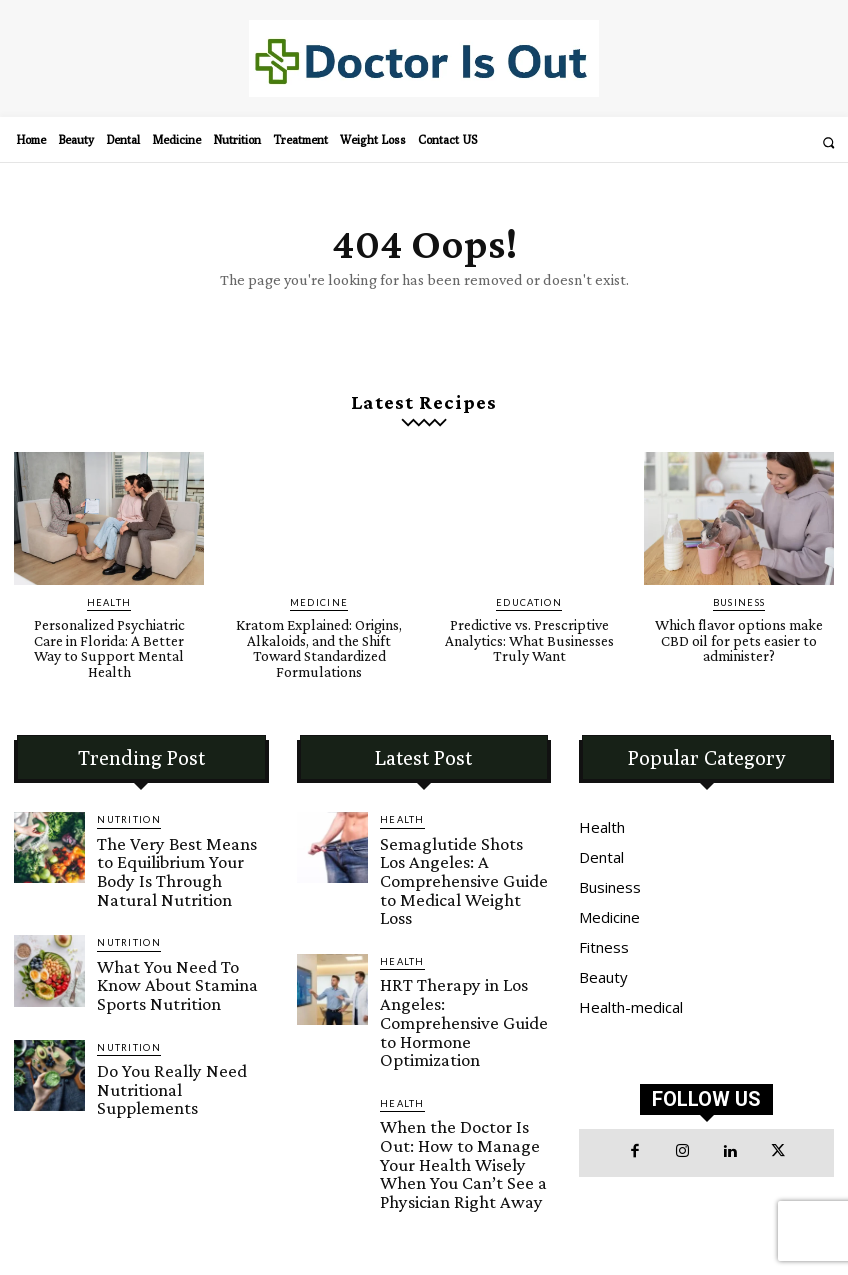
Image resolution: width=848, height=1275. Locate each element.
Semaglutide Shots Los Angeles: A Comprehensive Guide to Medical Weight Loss (464, 843)
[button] (828, 142)
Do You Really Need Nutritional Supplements (165, 1019)
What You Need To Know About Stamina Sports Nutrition (167, 934)
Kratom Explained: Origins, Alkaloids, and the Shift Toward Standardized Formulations (319, 639)
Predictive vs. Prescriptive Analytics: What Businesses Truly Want (529, 632)
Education (529, 596)
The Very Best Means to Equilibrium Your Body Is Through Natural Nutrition (172, 843)
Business (739, 596)
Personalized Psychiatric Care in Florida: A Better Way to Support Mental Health (109, 632)
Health (109, 596)
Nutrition (126, 807)
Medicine (319, 596)
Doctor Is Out (604, 1218)
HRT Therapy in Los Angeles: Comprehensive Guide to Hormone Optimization (461, 934)
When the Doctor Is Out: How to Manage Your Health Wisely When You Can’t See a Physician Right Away (462, 1033)
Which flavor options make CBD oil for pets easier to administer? (739, 632)
